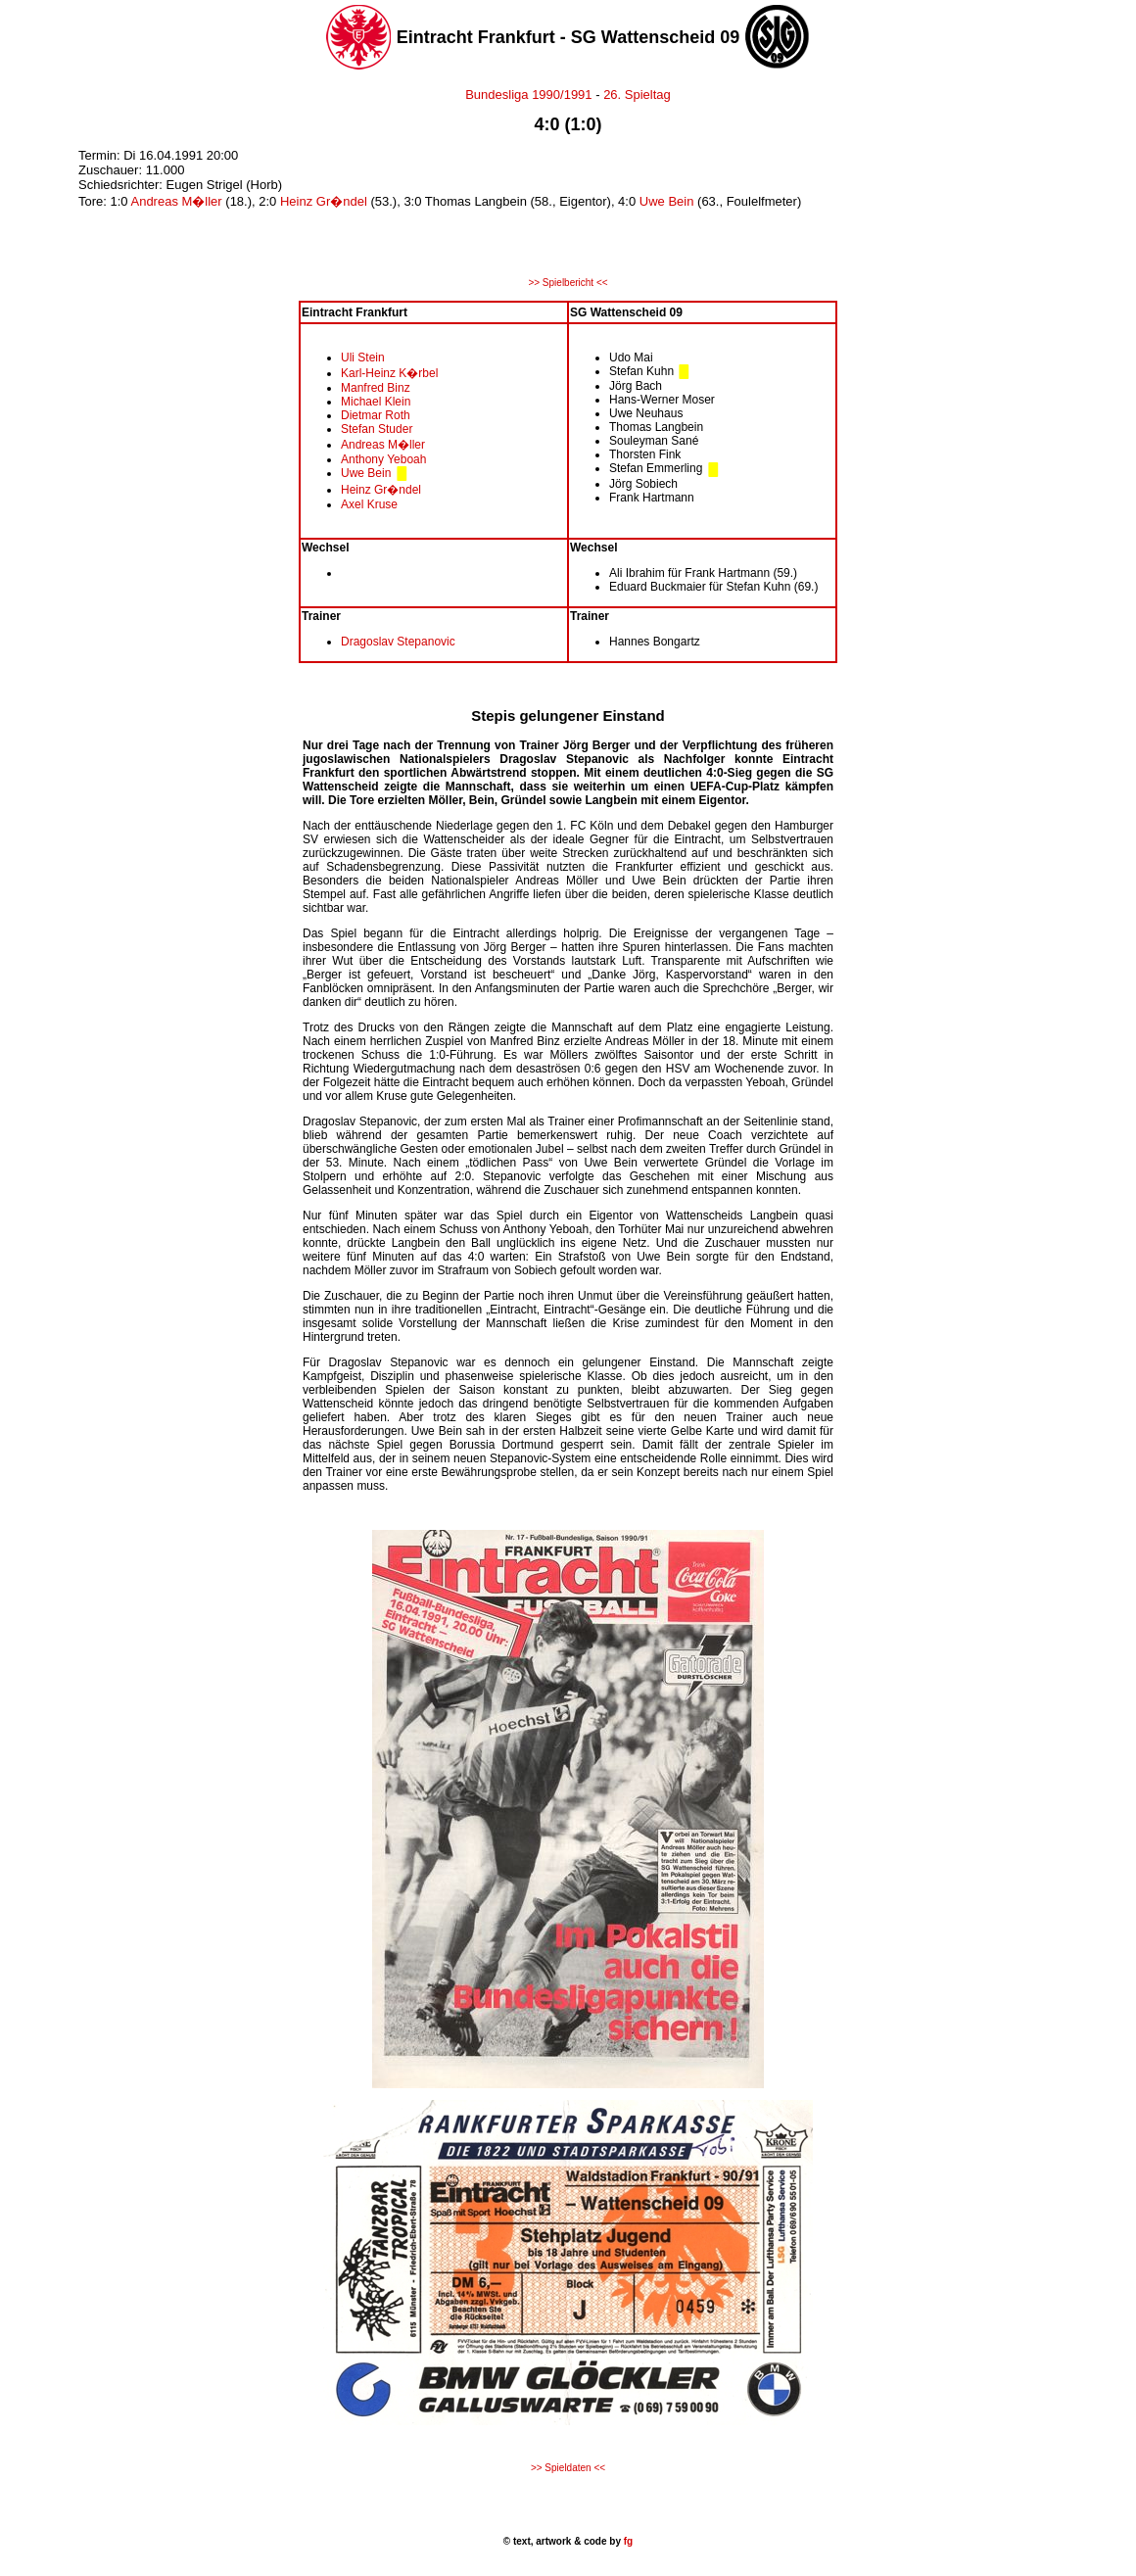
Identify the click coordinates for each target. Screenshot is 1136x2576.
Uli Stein (363, 357)
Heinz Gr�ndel (323, 201)
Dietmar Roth (375, 415)
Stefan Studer (376, 429)
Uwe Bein (666, 201)
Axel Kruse (369, 504)
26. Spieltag (637, 94)
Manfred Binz (375, 388)
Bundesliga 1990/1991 (528, 94)
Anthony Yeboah (383, 459)
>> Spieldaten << (568, 2467)
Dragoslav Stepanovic (398, 641)
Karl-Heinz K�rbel (389, 373)
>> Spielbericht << (567, 282)
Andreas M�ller (175, 201)
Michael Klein (375, 401)
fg (627, 2541)
